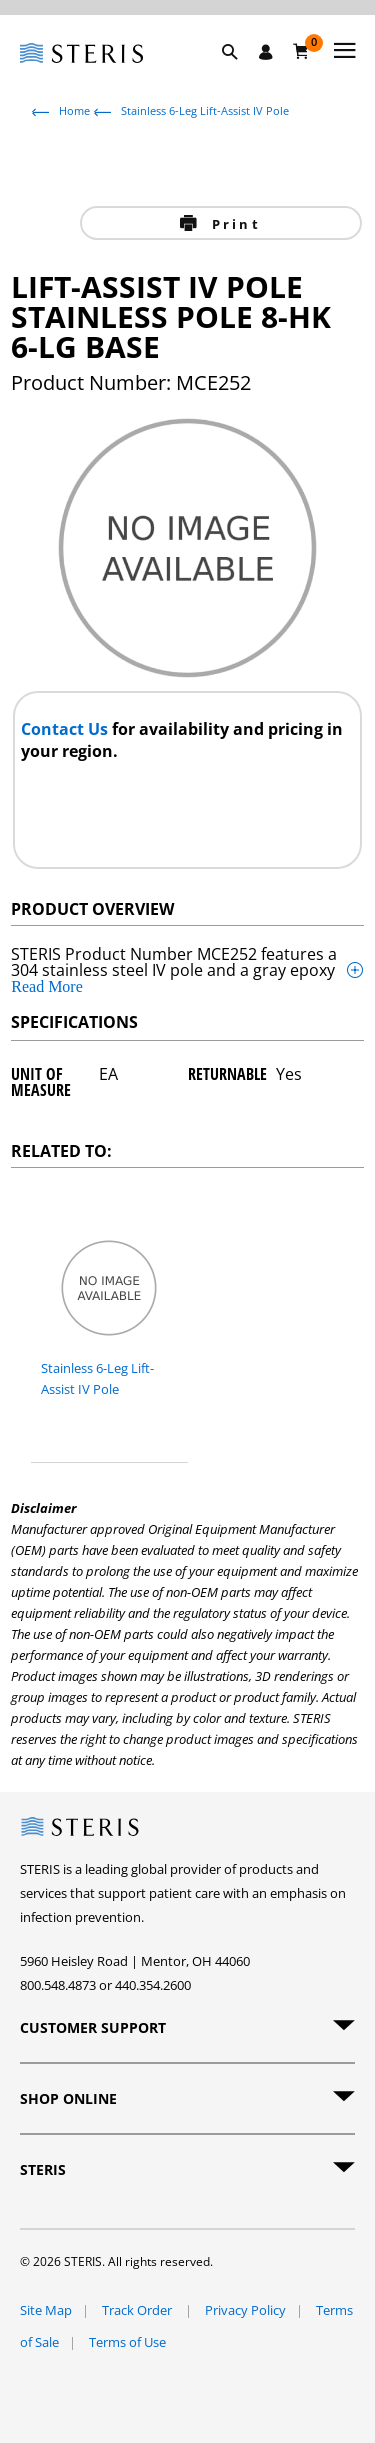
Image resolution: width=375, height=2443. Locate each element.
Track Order (138, 2310)
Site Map (46, 2310)
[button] (240, 75)
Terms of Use (127, 2342)
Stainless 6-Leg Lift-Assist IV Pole (205, 110)
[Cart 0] (301, 51)
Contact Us (66, 729)
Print (233, 224)
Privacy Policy (245, 2310)
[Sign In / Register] (266, 52)
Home (74, 110)
